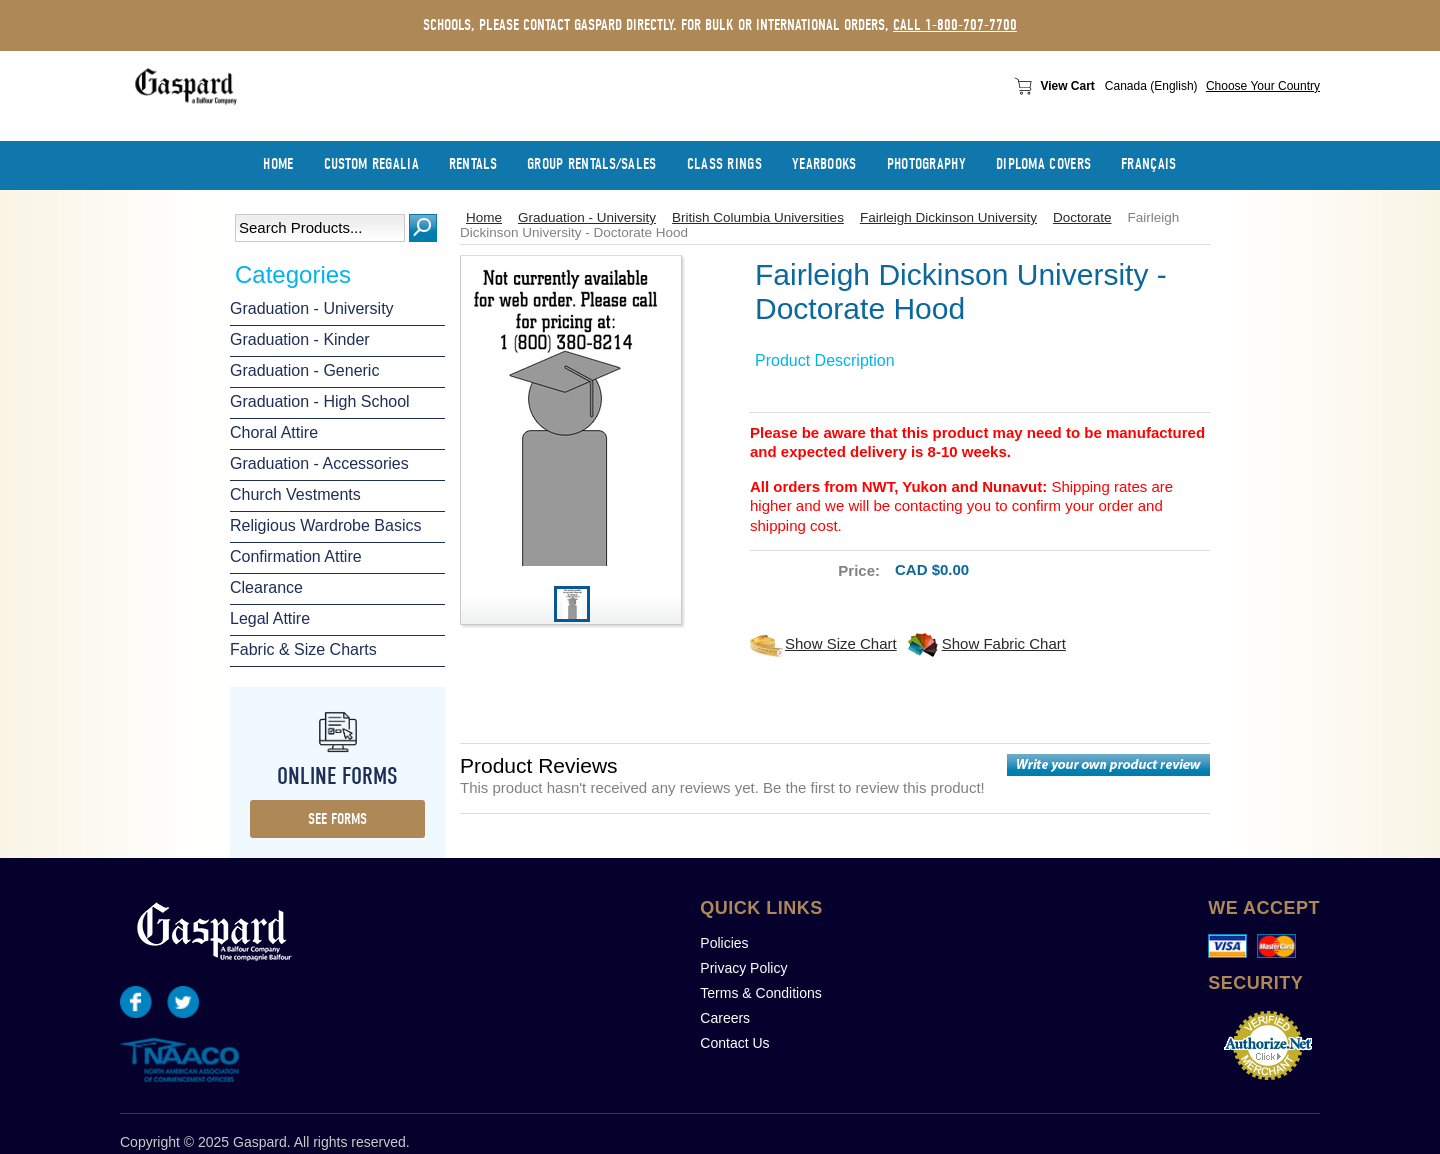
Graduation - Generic (304, 370)
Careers (725, 1018)
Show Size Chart (841, 643)
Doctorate (1082, 217)
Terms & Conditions (760, 993)
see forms (337, 819)
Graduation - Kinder (300, 339)
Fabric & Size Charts (303, 649)
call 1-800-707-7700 (955, 25)
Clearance (266, 587)
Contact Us (734, 1043)
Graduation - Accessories (319, 463)
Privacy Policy (743, 968)
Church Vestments (295, 494)
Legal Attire (270, 618)
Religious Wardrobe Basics (325, 525)
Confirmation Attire (296, 556)
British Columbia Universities (758, 217)
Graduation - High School (320, 401)
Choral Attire (274, 432)
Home (484, 217)
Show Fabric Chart (1004, 643)
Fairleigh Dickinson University (948, 217)
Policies (724, 943)
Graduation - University (312, 308)
